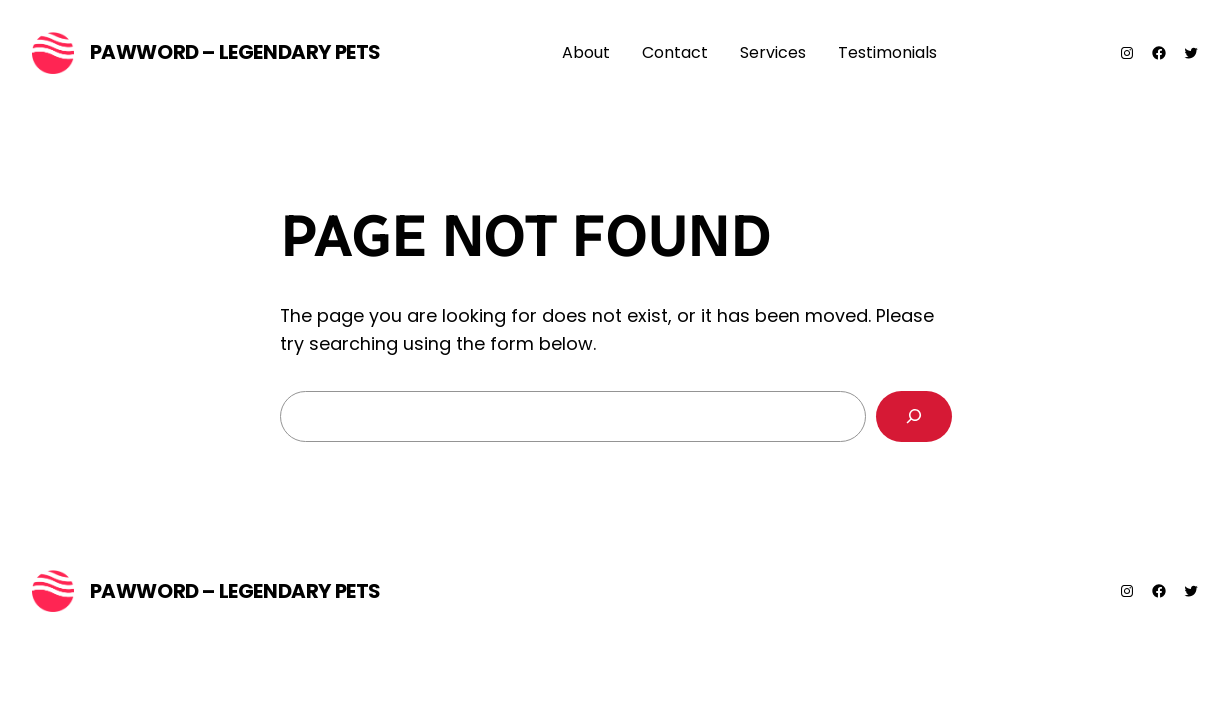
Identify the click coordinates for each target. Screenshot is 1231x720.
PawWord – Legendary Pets (235, 52)
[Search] (913, 417)
